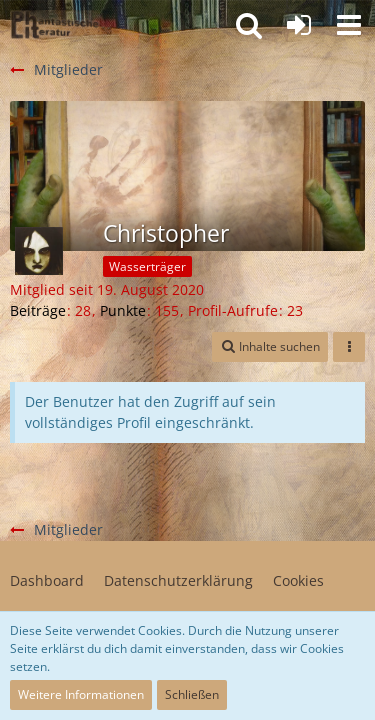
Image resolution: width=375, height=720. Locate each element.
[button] (349, 25)
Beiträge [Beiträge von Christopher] (38, 310)
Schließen (192, 694)
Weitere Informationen (81, 694)
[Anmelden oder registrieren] (299, 25)
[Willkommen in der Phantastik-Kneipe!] (55, 25)
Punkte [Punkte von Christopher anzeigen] (123, 310)
